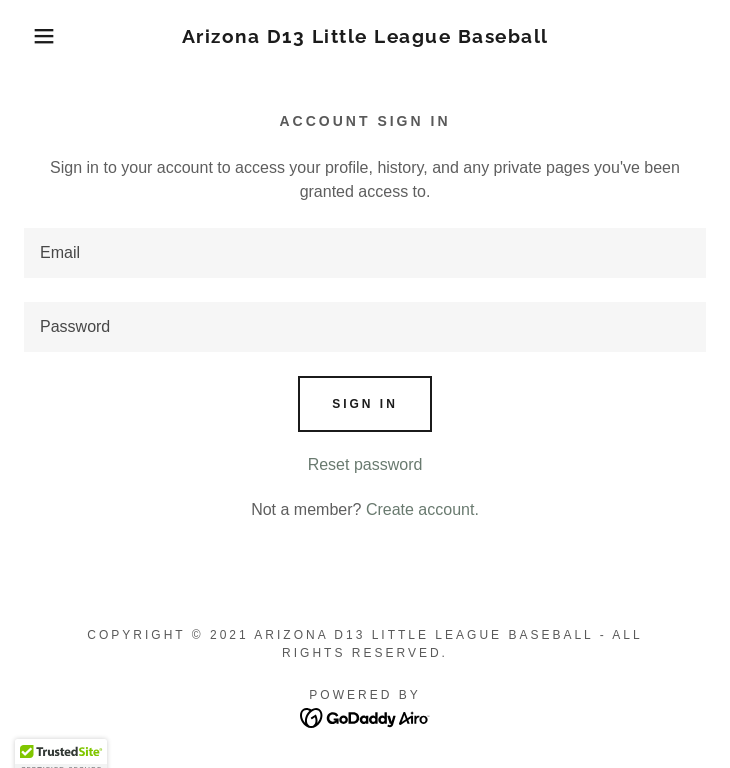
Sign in (365, 404)
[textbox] (365, 253)
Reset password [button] (365, 464)
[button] (47, 36)
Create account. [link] (422, 509)
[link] (365, 36)
